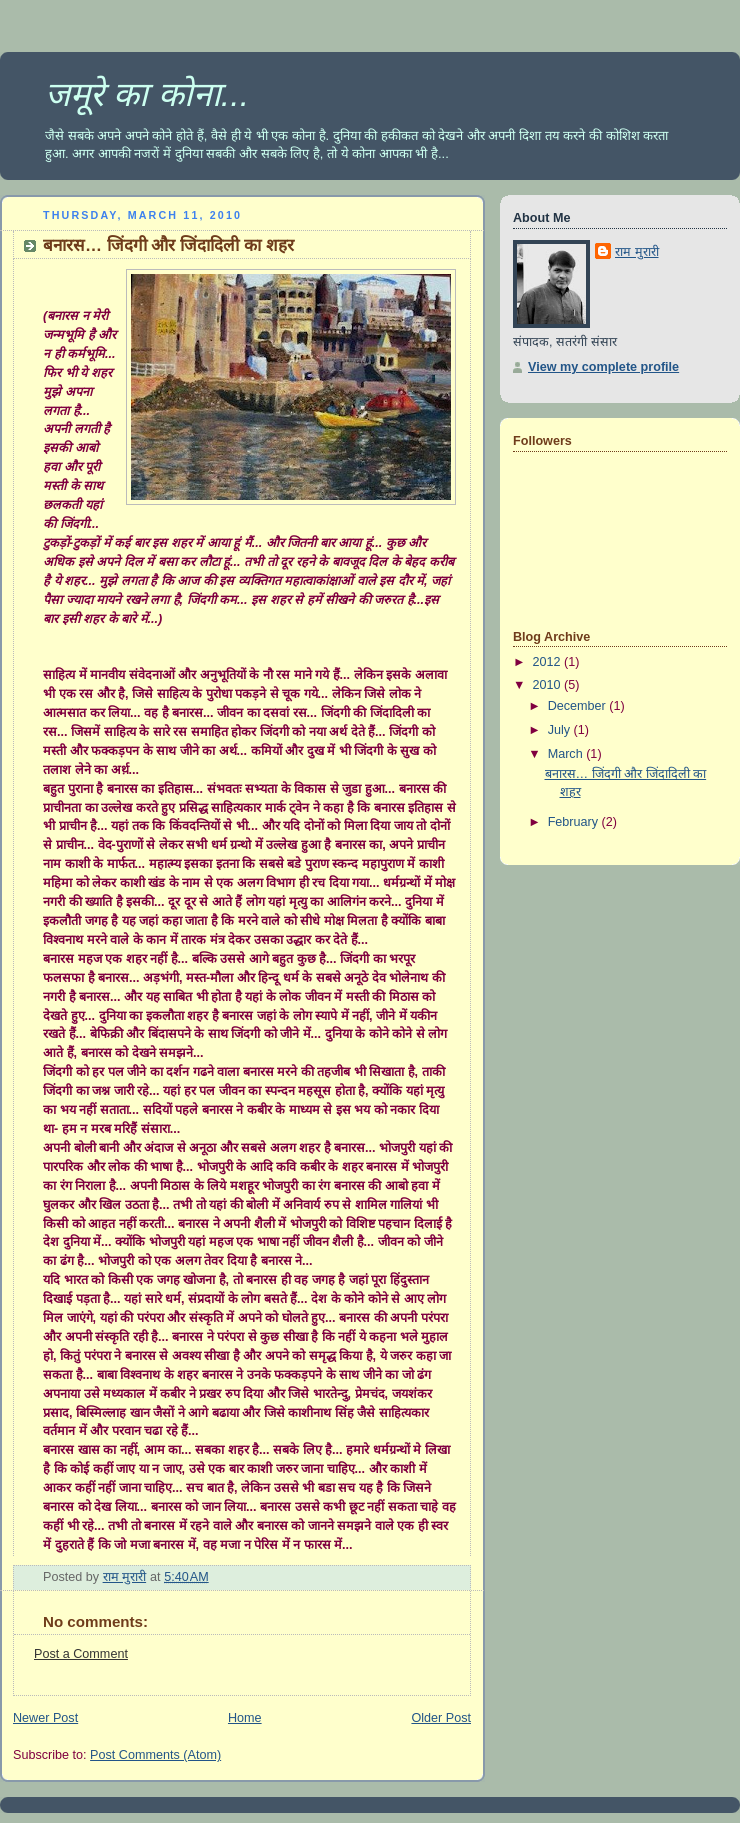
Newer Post (45, 1718)
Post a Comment (81, 1654)
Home (245, 1718)
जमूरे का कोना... (147, 94)
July (561, 730)
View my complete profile (603, 367)
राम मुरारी (637, 252)
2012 (549, 662)
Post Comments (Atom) (155, 1755)
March (567, 754)
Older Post (441, 1718)
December (579, 706)
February (575, 822)
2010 (549, 685)
